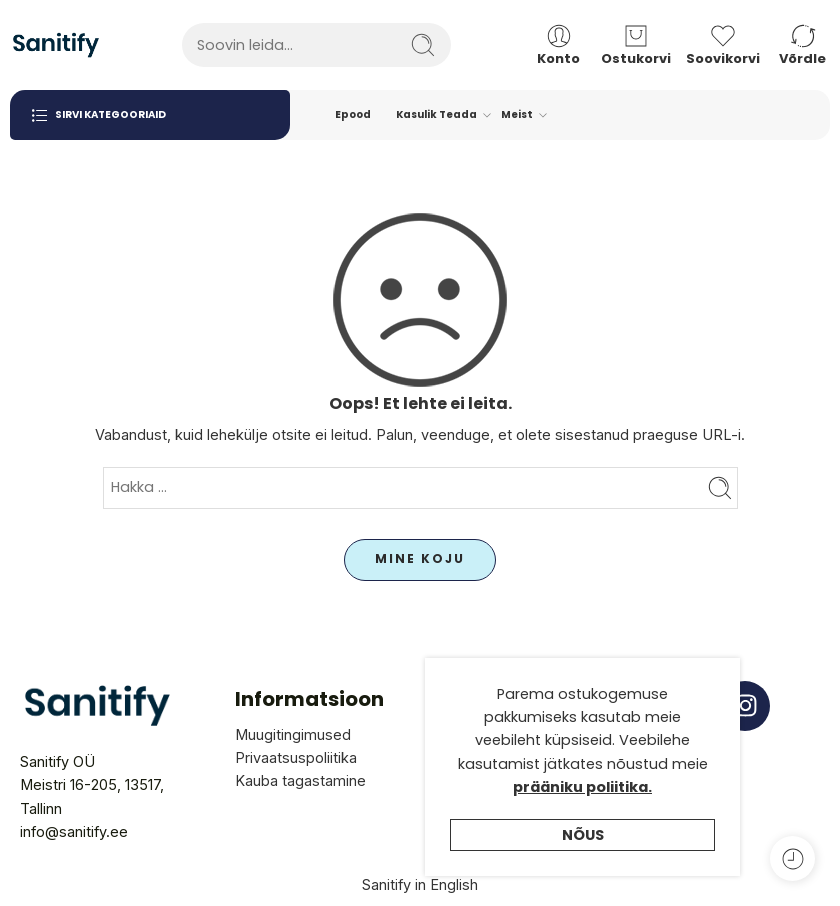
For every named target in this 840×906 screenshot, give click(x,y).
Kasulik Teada (436, 115)
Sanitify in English (420, 884)
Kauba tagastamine (300, 780)
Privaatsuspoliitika (296, 757)
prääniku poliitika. (582, 813)
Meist (517, 115)
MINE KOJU (420, 558)
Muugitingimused (293, 734)
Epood (353, 114)
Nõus (583, 861)
